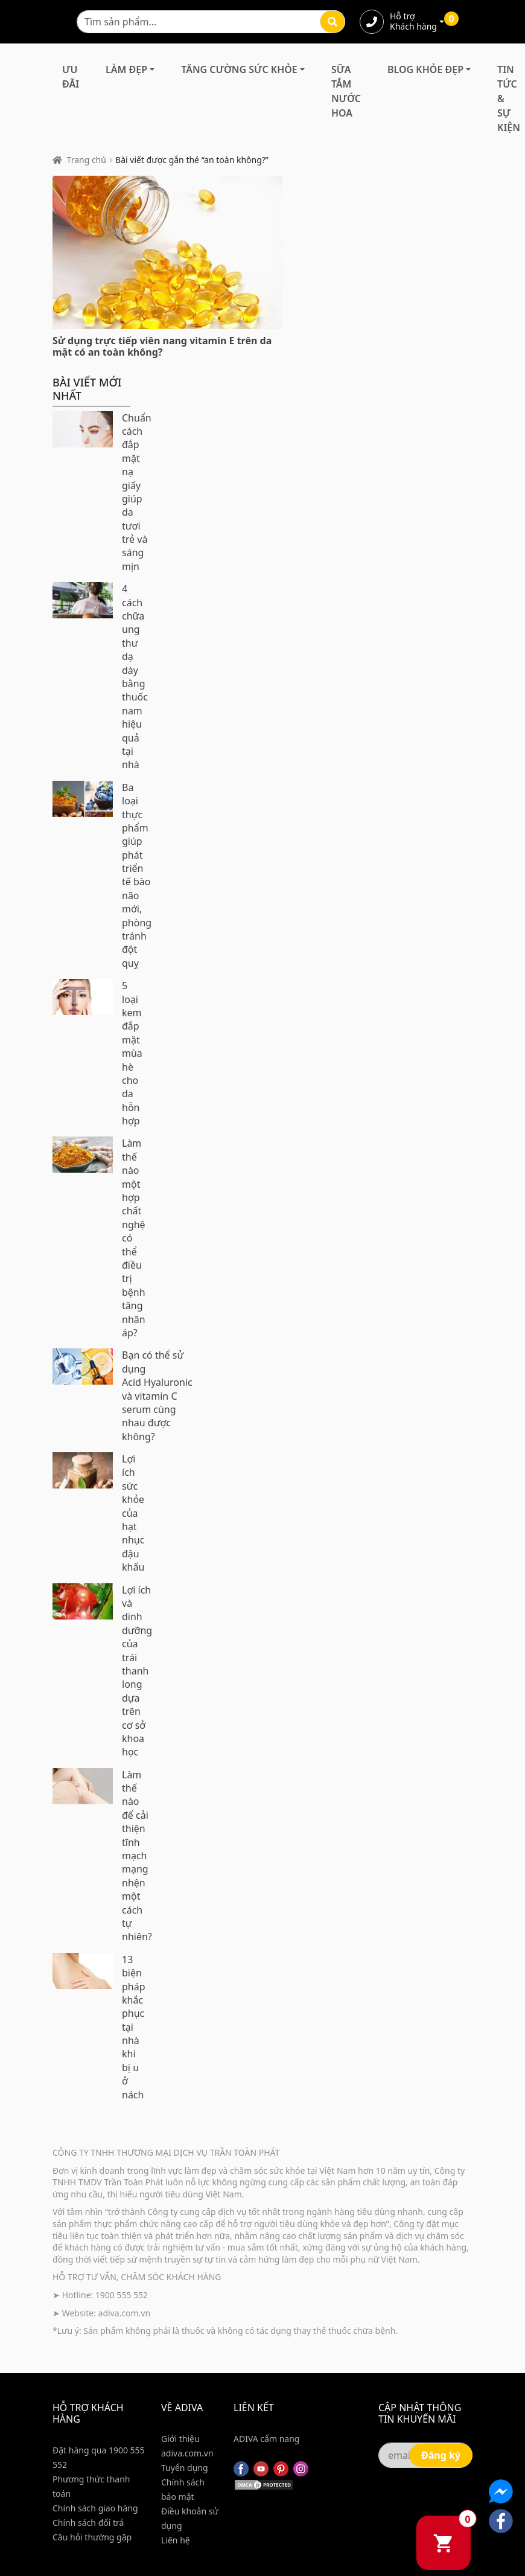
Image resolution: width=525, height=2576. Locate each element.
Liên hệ (175, 2540)
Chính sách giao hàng (95, 2508)
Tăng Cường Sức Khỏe (239, 69)
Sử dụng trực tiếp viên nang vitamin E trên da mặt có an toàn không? (162, 346)
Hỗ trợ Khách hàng (413, 21)
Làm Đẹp (126, 69)
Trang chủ (86, 159)
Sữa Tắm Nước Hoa (346, 91)
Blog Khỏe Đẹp (425, 69)
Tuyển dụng (184, 2467)
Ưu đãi (70, 77)
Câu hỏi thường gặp (92, 2537)
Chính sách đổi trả (88, 2522)
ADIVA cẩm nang (266, 2438)
